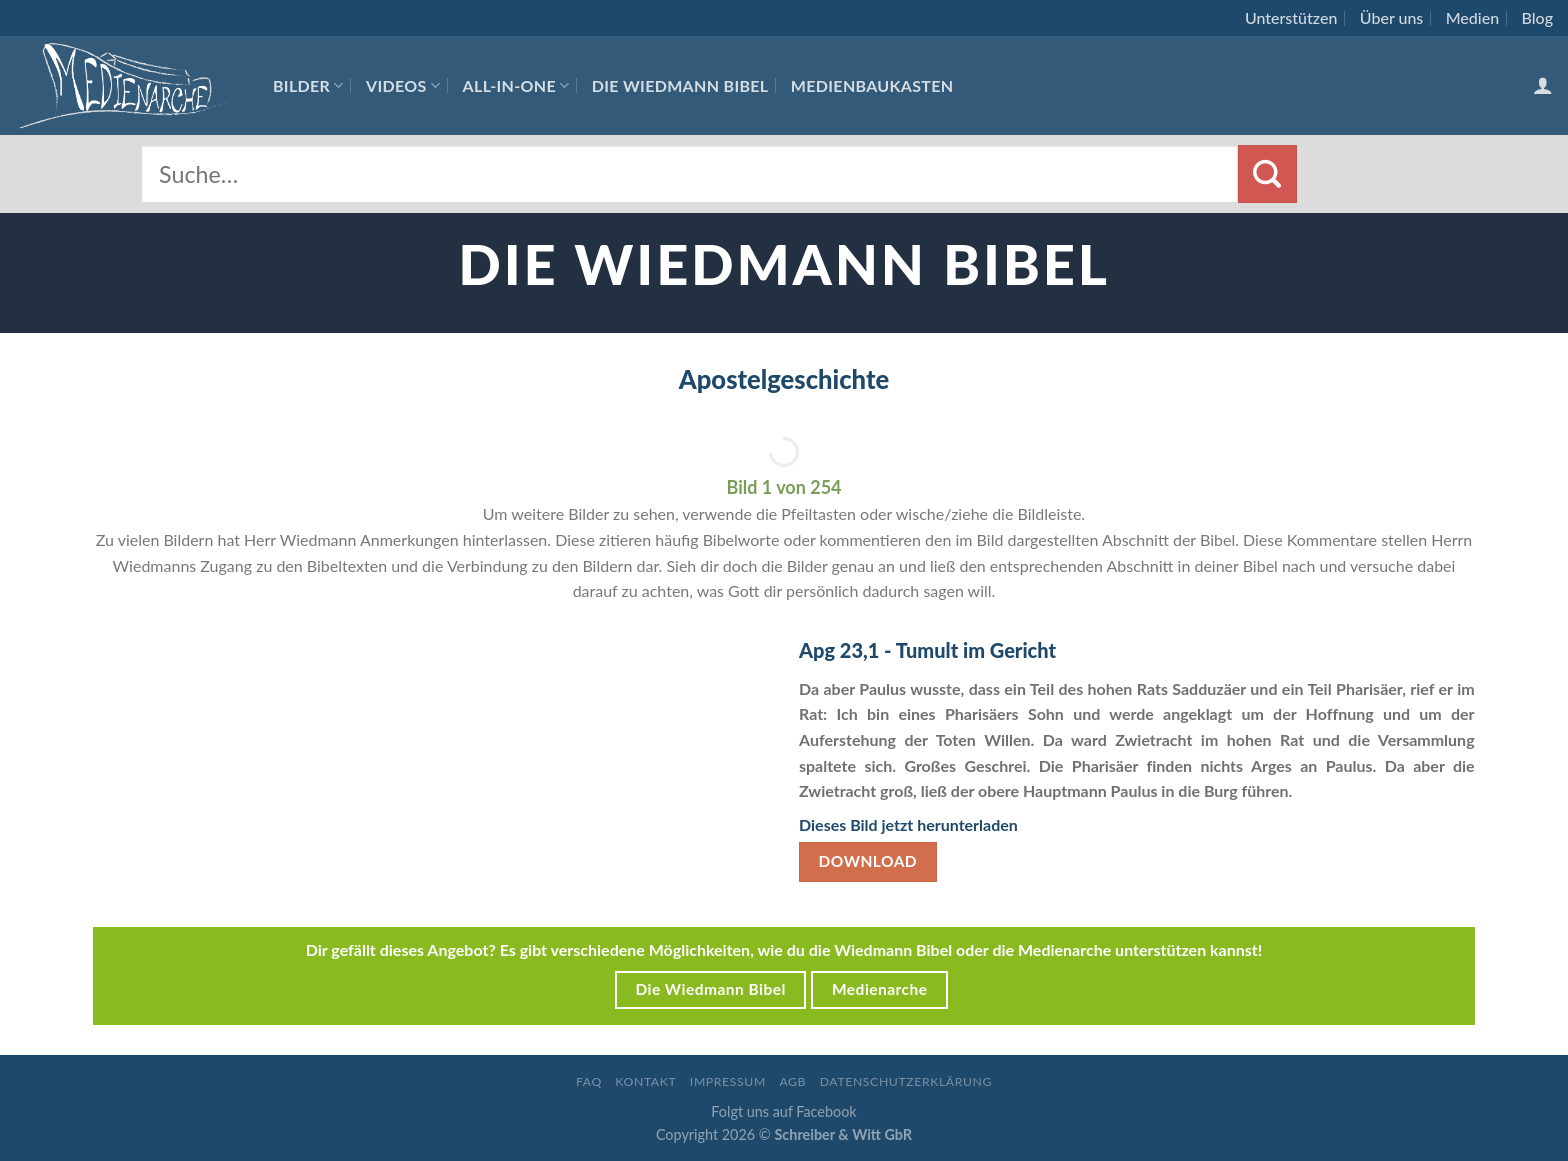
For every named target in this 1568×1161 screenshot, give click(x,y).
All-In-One (516, 85)
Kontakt (645, 1081)
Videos (403, 85)
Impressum (728, 1081)
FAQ (589, 1081)
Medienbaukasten (872, 85)
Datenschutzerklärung (906, 1081)
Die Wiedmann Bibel (680, 85)
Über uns (1392, 17)
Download (868, 861)
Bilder (308, 85)
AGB (792, 1081)
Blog (1537, 17)
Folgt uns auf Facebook (783, 1111)
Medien (1472, 17)
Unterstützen (1291, 17)
